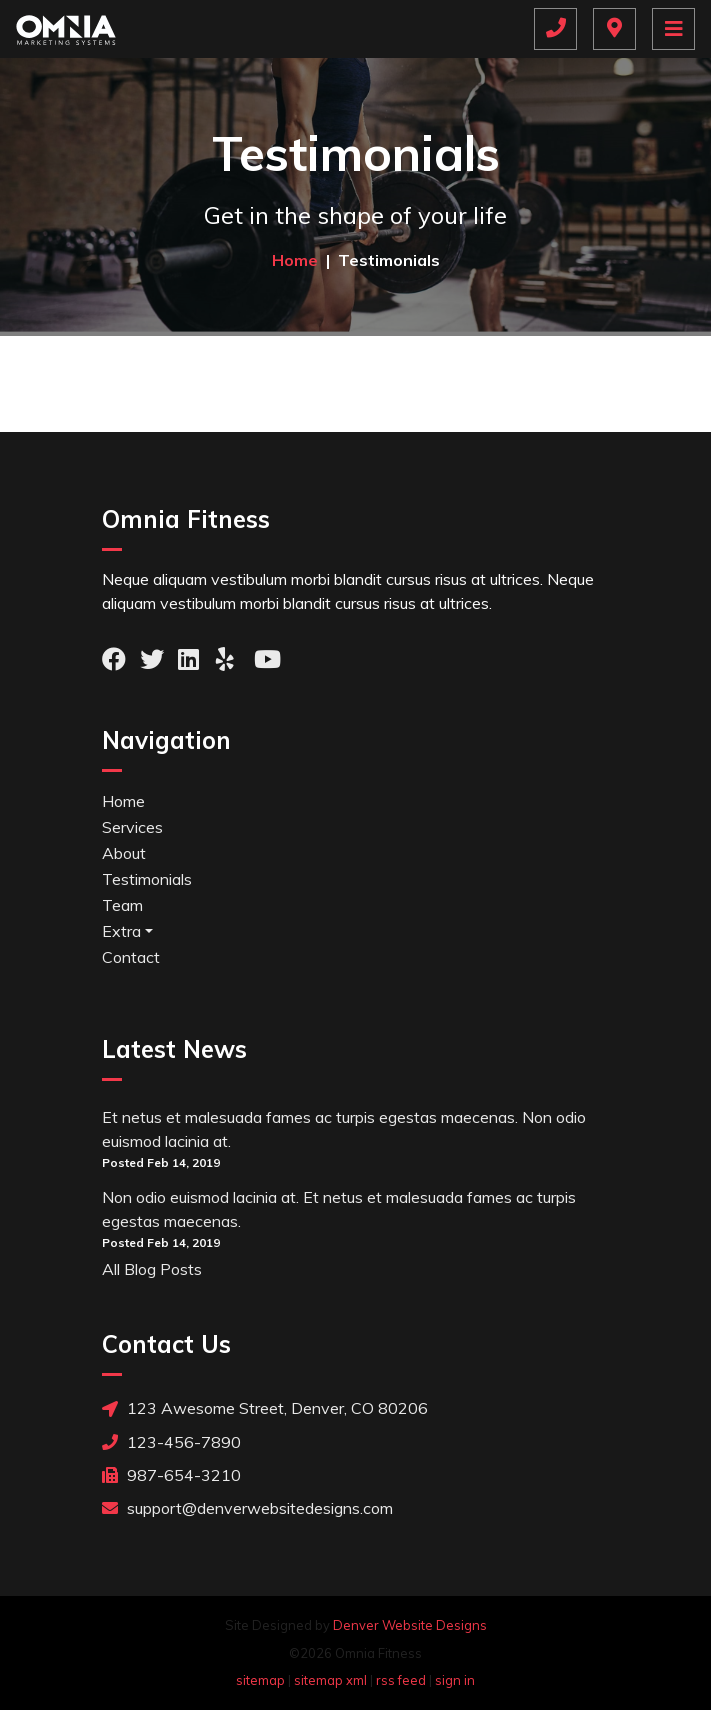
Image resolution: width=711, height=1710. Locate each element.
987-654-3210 (171, 1474)
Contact (131, 957)
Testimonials (147, 879)
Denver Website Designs (410, 1625)
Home (123, 801)
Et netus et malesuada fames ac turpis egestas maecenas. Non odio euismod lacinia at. (344, 1129)
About (124, 853)
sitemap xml (330, 1680)
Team (122, 905)
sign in (455, 1680)
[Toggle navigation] (673, 29)
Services (132, 827)
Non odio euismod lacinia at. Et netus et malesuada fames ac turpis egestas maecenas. (339, 1209)
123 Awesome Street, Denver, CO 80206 (265, 1408)
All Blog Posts (152, 1269)
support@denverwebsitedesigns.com (247, 1507)
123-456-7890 (171, 1441)
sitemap (260, 1680)
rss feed (401, 1680)
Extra (121, 931)
